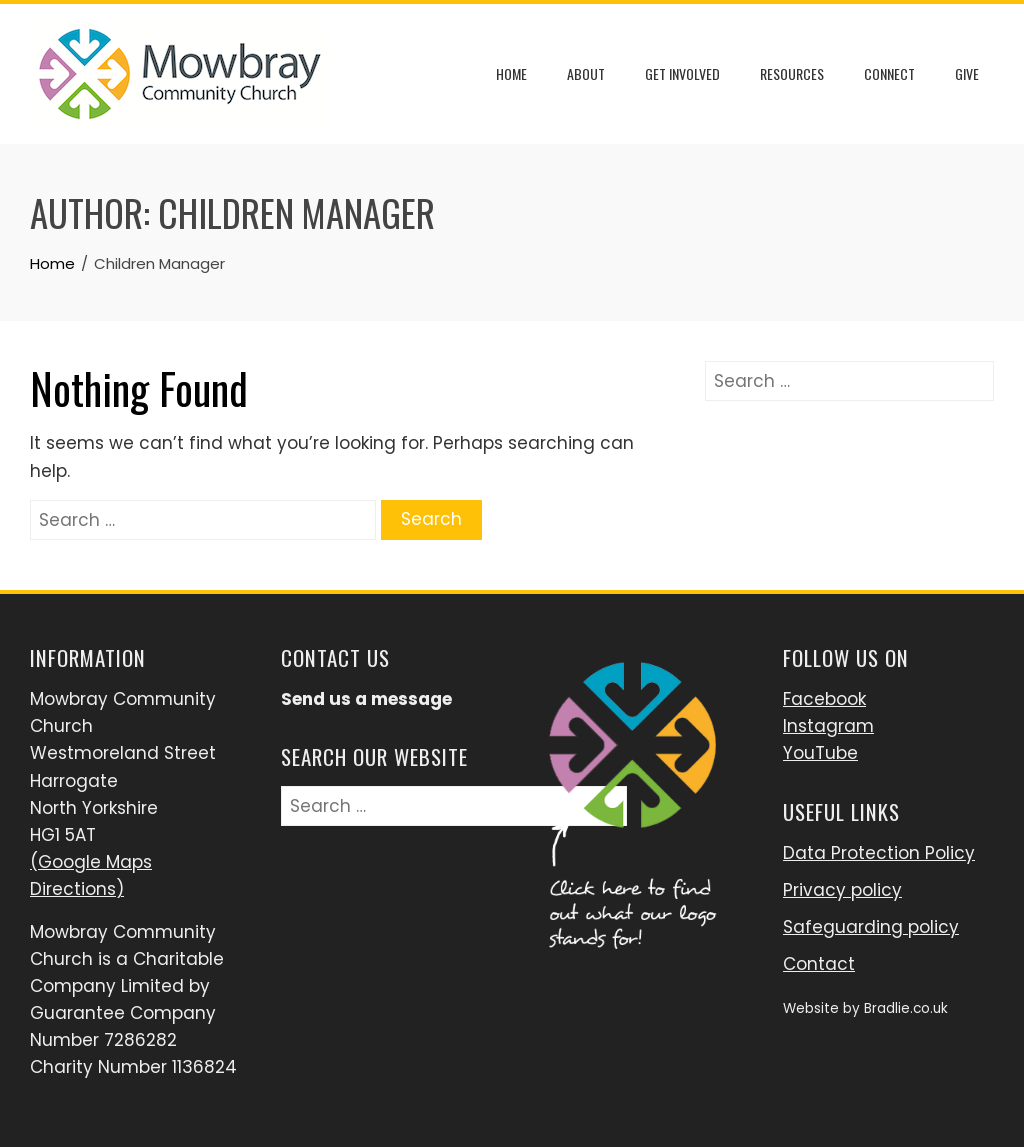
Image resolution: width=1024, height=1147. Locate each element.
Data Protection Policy (879, 853)
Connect (889, 73)
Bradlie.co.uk (906, 1008)
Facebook (824, 699)
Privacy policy (842, 890)
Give (967, 73)
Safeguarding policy (871, 927)
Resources (792, 73)
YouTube (820, 753)
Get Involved (682, 73)
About (586, 73)
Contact (819, 964)
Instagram (828, 726)
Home (511, 73)
